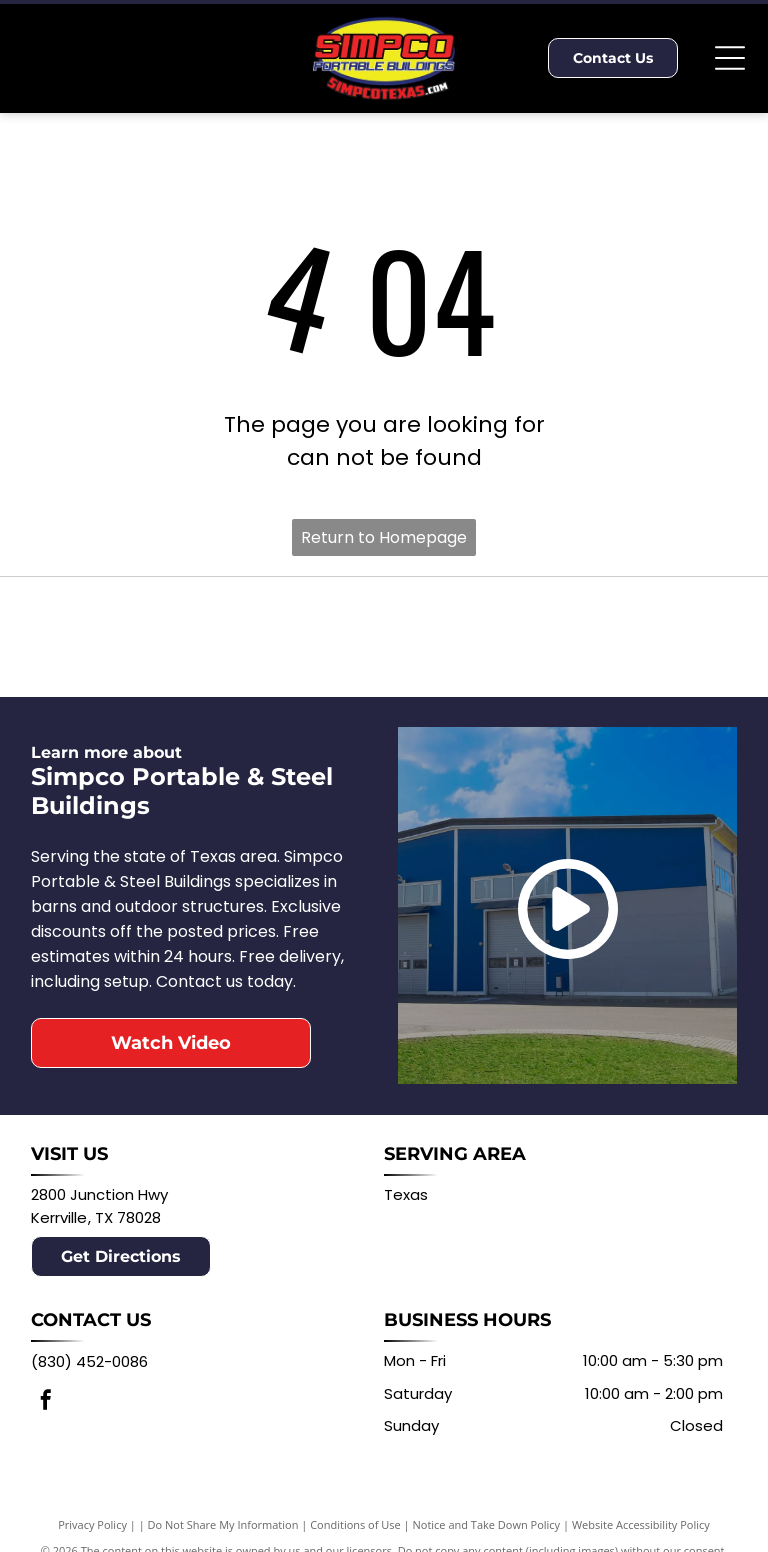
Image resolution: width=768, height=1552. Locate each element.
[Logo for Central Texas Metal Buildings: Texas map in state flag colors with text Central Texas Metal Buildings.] (568, 636)
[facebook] (46, 1402)
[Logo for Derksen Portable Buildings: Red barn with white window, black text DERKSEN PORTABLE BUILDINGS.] (199, 636)
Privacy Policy (92, 1524)
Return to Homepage (384, 537)
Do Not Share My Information (223, 1524)
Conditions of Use (355, 1524)
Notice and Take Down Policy (487, 1524)
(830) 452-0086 (89, 1361)
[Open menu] (730, 58)
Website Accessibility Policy (641, 1524)
